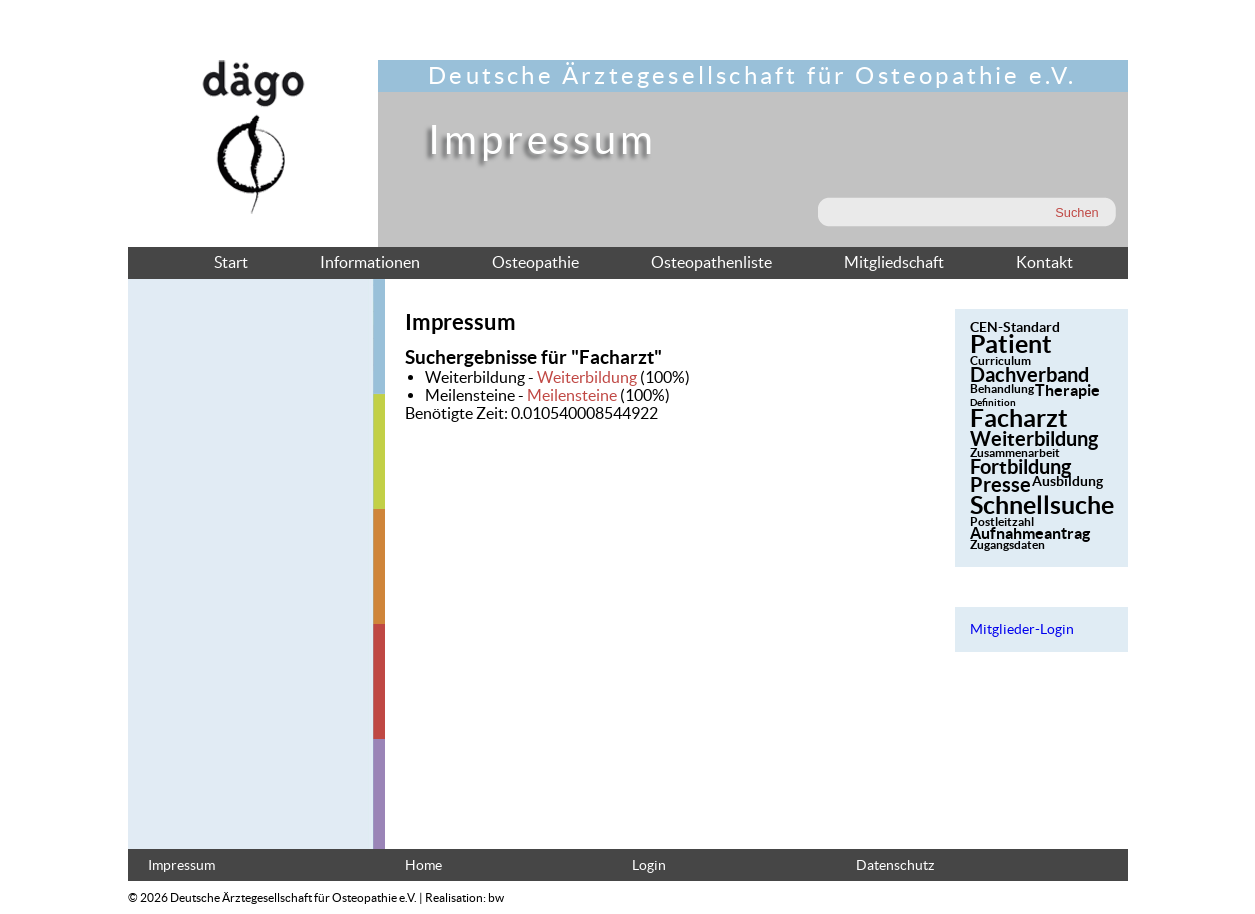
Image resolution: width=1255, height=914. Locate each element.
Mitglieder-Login (1022, 629)
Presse (1000, 484)
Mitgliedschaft (894, 262)
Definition (993, 402)
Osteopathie (535, 262)
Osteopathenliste (711, 262)
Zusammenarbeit (1015, 452)
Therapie (1067, 390)
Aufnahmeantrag (1030, 533)
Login (649, 865)
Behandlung (1002, 388)
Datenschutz (895, 865)
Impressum (181, 865)
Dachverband (1029, 374)
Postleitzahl (1002, 521)
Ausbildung (1067, 481)
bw (496, 897)
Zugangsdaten (1007, 544)
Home (423, 865)
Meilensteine (572, 395)
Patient (1011, 344)
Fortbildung (1020, 466)
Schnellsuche (1042, 505)
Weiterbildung (587, 377)
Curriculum (1000, 360)
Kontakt (1044, 262)
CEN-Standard (1015, 327)
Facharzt (1019, 418)
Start (231, 262)
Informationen (370, 262)
